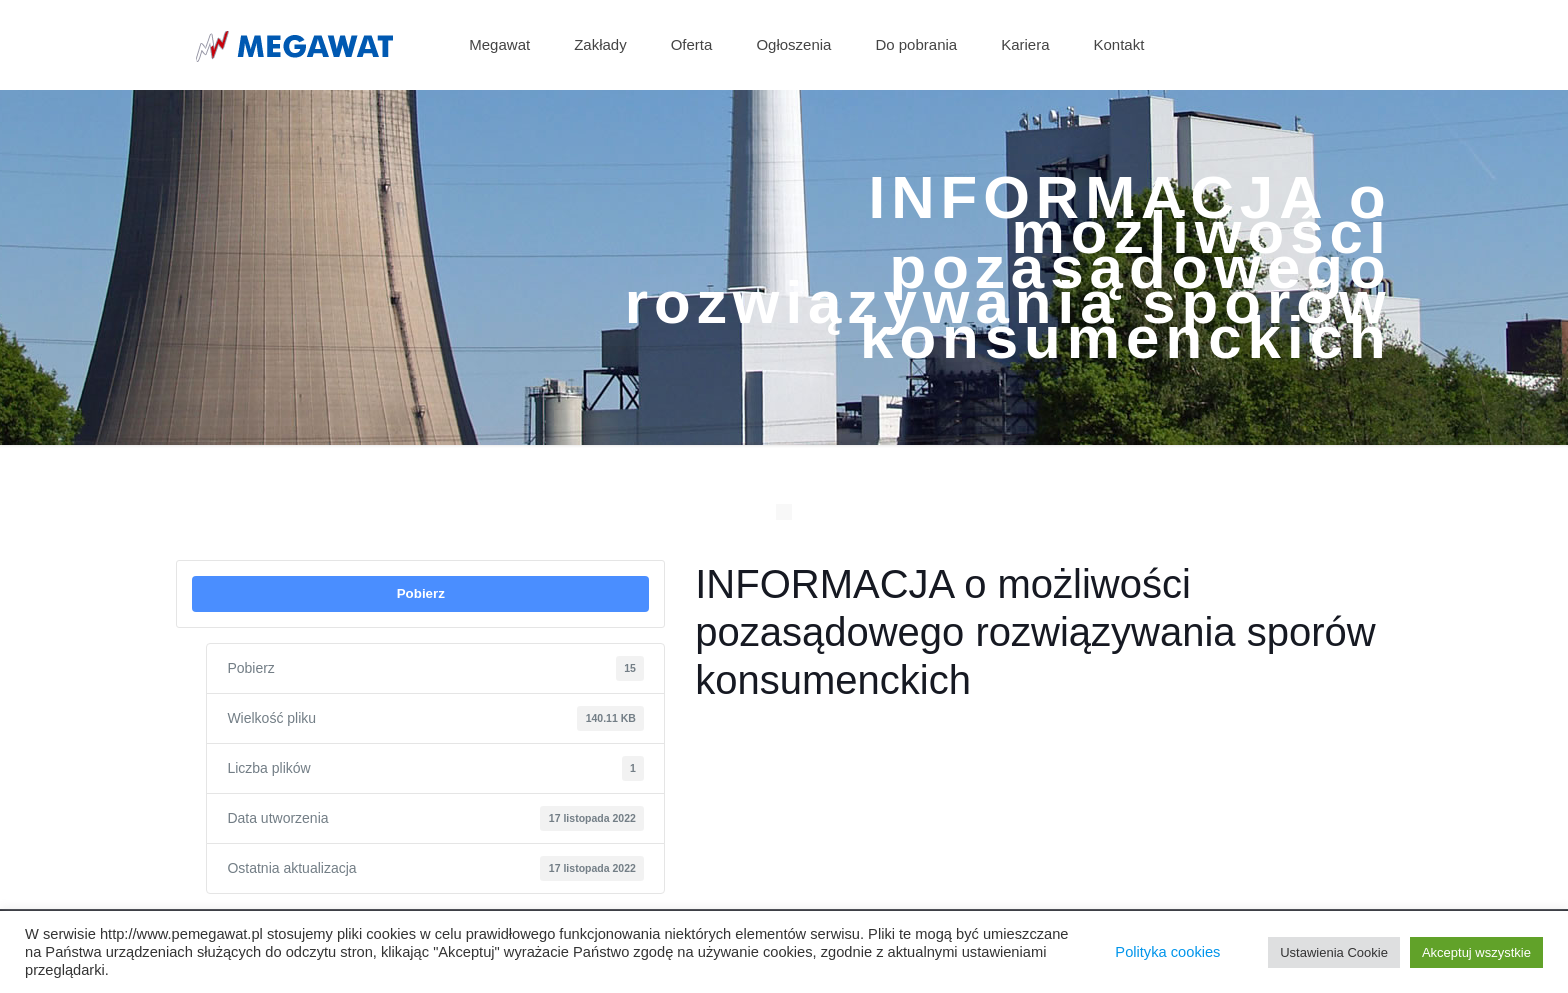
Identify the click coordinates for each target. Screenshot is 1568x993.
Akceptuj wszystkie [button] (1476, 952)
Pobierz (421, 593)
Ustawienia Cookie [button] (1334, 952)
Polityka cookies (1167, 952)
